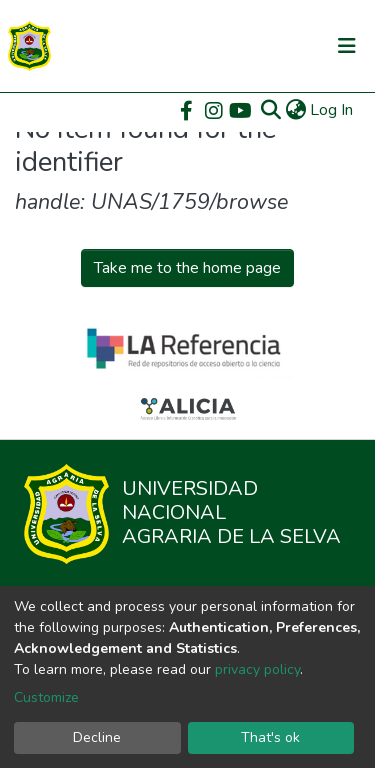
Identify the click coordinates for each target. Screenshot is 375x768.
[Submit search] (270, 110)
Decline (97, 737)
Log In (332, 110)
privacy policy (257, 669)
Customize (46, 697)
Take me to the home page (187, 268)
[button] (295, 110)
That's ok (270, 737)
